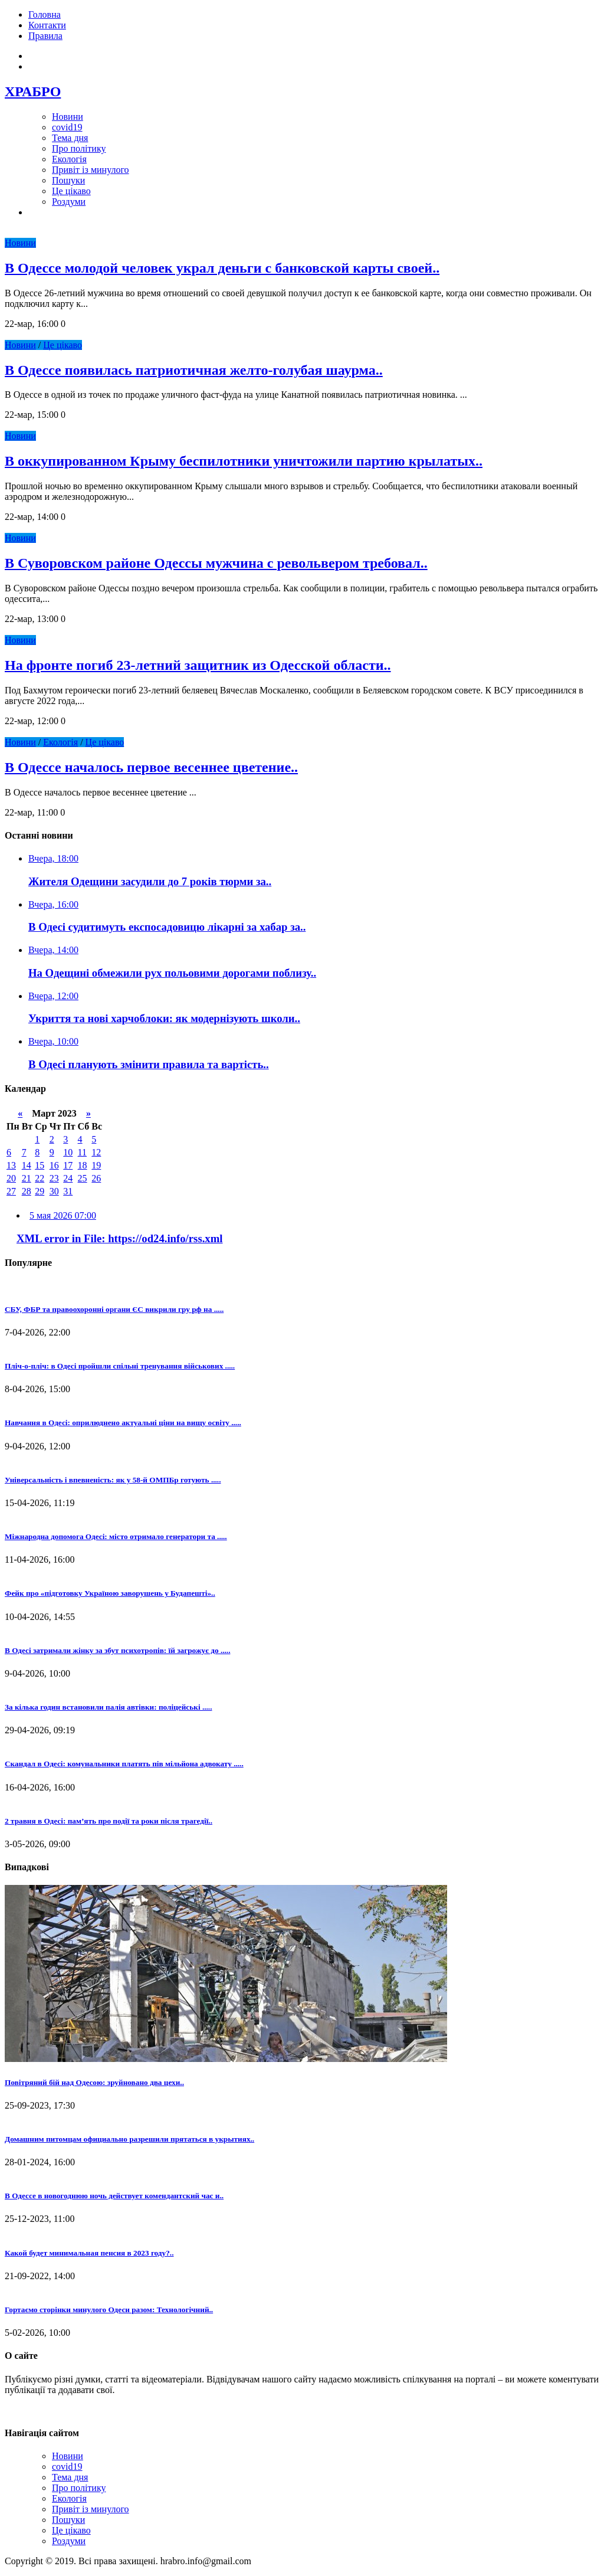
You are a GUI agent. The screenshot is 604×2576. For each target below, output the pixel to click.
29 (39, 1191)
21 (26, 1178)
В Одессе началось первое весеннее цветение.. (151, 767)
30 (54, 1191)
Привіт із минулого (90, 170)
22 (39, 1178)
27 (11, 1191)
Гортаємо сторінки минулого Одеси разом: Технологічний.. (109, 2309)
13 (11, 1165)
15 (39, 1165)
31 (68, 1191)
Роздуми (69, 202)
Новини (67, 117)
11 (82, 1152)
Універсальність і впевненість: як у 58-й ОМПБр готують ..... (113, 1479)
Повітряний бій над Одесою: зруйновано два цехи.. (94, 2082)
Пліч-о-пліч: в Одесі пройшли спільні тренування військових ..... (120, 1365)
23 (54, 1178)
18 (82, 1165)
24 (68, 1178)
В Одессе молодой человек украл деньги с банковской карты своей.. (222, 268)
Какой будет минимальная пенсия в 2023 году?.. (89, 2252)
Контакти (47, 25)
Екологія (69, 159)
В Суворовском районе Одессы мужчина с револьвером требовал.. (216, 563)
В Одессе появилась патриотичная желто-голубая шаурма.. (194, 370)
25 (82, 1178)
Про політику (79, 148)
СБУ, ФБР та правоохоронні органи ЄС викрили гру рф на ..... (114, 1309)
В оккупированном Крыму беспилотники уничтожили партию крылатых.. (243, 461)
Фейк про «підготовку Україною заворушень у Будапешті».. (110, 1593)
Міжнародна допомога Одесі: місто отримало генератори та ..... (116, 1536)
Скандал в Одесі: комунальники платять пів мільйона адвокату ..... (124, 1763)
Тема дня (70, 138)
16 (54, 1165)
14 (26, 1165)
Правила (45, 36)
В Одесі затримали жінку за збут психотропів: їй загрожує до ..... (117, 1650)
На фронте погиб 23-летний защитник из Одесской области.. (198, 665)
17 (68, 1165)
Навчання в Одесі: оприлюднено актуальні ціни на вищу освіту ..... (123, 1422)
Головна (44, 14)
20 (11, 1178)
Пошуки (68, 180)
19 (96, 1165)
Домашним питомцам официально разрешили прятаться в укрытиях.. (129, 2139)
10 (68, 1152)
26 (96, 1178)
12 (96, 1152)
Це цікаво (71, 191)
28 (26, 1191)
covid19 (67, 127)
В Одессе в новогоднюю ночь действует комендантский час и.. (114, 2195)
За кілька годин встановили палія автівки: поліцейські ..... (108, 1707)
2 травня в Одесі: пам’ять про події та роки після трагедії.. (108, 1820)
